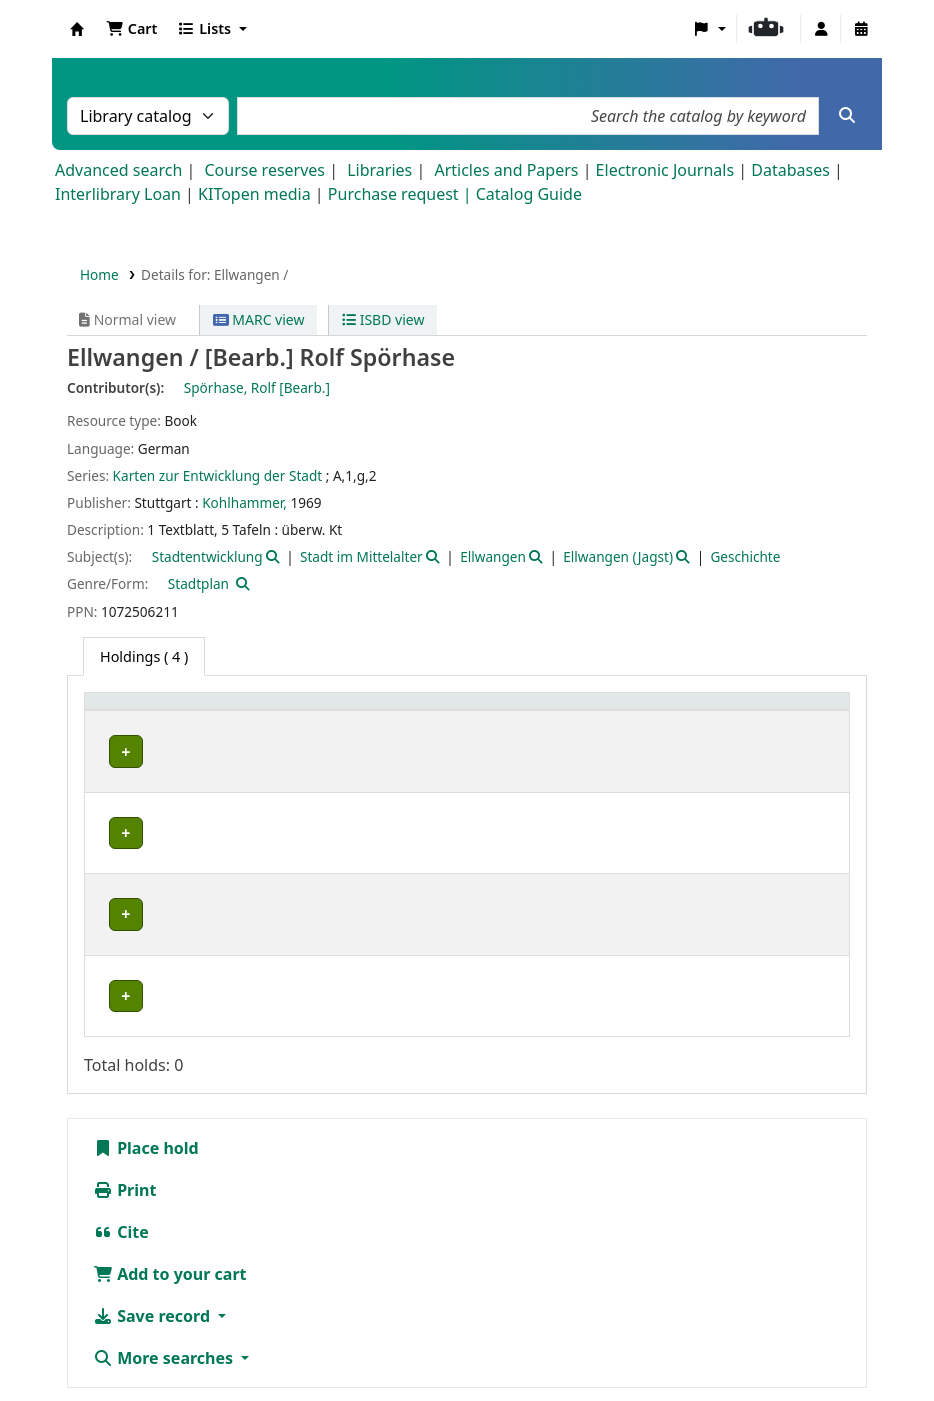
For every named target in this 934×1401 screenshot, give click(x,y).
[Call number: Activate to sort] (466, 712)
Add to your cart (170, 1163)
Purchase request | (402, 194)
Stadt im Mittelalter (361, 556)
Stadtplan (198, 583)
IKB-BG (125, 840)
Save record (153, 1205)
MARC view (259, 319)
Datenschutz (774, 1320)
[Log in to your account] (821, 29)
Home (99, 274)
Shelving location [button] (294, 711)
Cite (121, 1121)
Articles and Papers (506, 170)
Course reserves (264, 170)
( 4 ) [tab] (144, 656)
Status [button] (564, 711)
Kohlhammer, (244, 502)
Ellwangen (493, 556)
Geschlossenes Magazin (308, 884)
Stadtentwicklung (207, 556)
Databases (790, 170)
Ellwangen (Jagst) (618, 556)
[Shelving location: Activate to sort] (312, 712)
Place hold (146, 1037)
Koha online (77, 29)
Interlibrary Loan (118, 194)
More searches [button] (165, 1247)
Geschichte (745, 556)
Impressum (667, 1320)
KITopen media (254, 194)
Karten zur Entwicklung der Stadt (218, 475)
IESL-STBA (135, 751)
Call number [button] (452, 711)
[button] (131, 29)
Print (124, 1079)
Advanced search (118, 170)
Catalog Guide (529, 194)
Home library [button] (139, 711)
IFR (112, 795)
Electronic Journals (665, 170)
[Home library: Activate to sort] (155, 712)
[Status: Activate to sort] (691, 712)
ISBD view (383, 319)
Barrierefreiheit (149, 1344)
